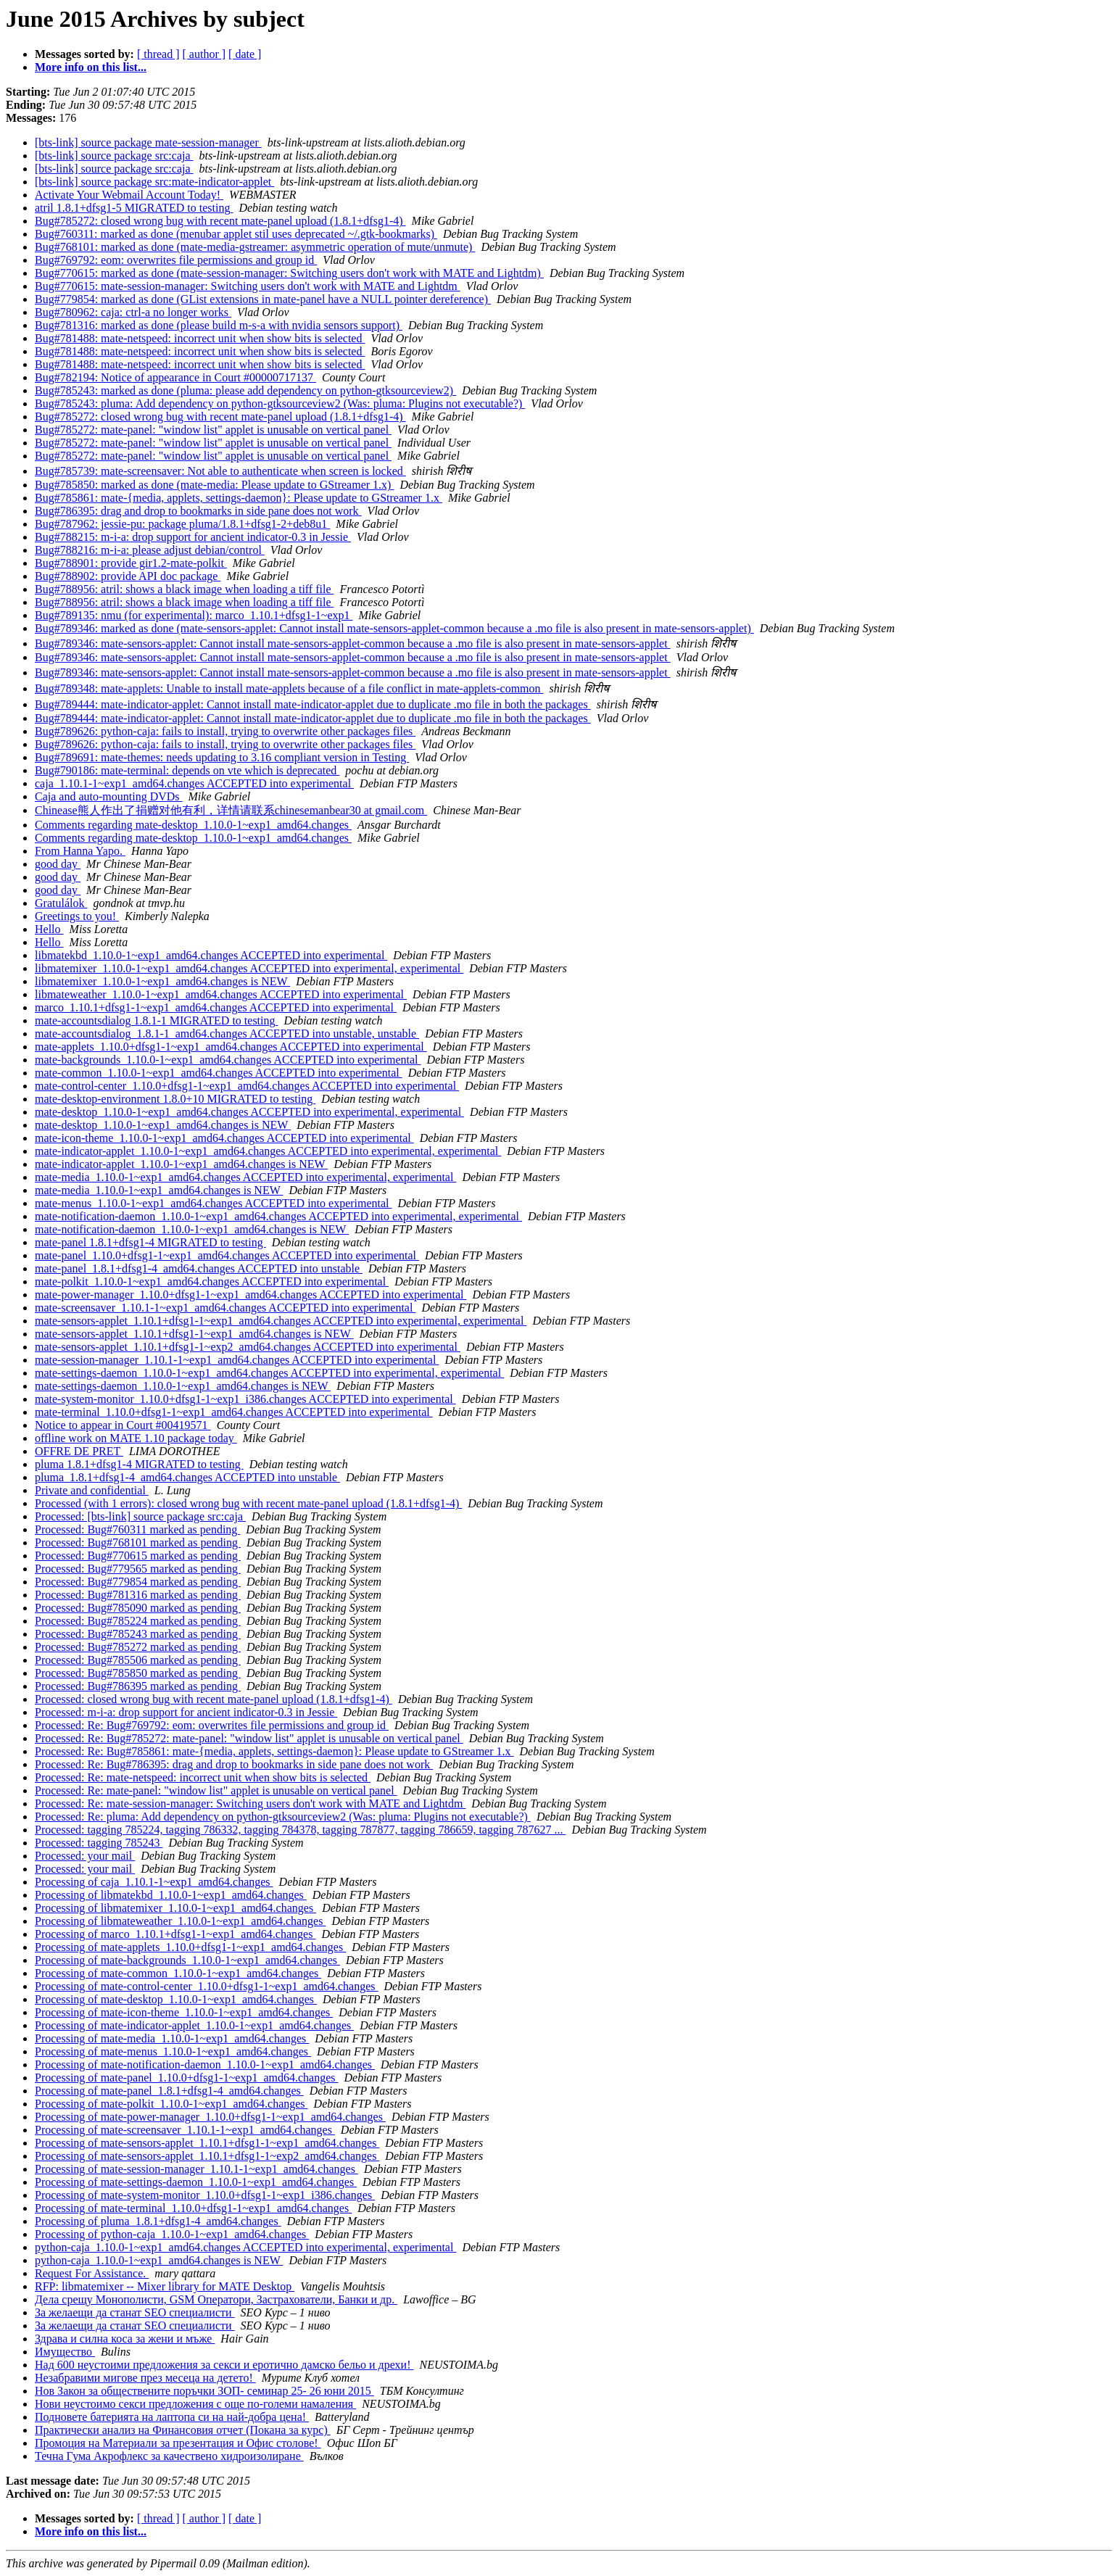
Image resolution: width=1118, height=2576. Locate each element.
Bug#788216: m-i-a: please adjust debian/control (150, 550)
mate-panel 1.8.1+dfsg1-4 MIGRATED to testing (150, 1242)
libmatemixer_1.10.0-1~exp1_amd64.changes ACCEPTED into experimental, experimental (249, 968)
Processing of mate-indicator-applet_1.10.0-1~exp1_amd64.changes (194, 2025)
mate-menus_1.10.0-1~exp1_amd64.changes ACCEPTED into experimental (213, 1203)
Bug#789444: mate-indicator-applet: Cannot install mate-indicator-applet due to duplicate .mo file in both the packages (313, 704)
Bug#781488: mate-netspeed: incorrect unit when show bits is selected (200, 338)
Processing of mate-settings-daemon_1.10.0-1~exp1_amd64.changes (196, 2182)
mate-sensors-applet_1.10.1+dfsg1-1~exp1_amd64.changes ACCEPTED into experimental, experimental (280, 1320)
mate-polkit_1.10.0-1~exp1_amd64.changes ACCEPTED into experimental (212, 1281)
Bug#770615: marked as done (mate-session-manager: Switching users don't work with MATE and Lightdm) (289, 273)
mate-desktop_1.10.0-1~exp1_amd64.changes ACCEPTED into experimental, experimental (249, 1112)
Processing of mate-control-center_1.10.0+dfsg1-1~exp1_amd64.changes (206, 1986)
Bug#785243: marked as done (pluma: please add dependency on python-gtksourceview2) (245, 390)
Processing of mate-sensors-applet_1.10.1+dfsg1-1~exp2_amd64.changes (207, 2156)
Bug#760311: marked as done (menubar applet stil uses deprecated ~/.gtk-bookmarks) (236, 234)
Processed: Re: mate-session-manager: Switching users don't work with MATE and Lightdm (250, 1803)
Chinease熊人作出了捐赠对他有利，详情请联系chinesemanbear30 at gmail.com (231, 810)
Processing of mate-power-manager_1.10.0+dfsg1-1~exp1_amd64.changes (210, 2117)
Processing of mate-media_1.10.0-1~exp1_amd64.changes (172, 2038)
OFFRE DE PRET (79, 1451)
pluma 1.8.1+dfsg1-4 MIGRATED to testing (139, 1464)
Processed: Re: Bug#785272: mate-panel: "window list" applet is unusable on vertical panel (249, 1738)
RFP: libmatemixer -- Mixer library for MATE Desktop (164, 2286)
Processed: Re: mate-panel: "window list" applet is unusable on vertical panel (216, 1790)
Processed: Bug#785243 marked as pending (138, 1634)
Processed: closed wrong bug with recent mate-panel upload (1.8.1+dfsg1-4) (213, 1699)
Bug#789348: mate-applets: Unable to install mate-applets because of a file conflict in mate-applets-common (289, 688)
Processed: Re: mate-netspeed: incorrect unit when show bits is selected (202, 1777)
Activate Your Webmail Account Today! (129, 195)
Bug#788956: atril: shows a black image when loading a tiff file (184, 589)
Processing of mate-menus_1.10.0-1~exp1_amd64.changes (173, 2051)
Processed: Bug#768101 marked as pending (138, 1542)
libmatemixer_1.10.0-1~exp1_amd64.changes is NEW (162, 981)
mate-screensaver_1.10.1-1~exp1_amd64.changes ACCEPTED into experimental (225, 1307)
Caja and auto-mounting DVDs (109, 796)
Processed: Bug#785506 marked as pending (138, 1660)
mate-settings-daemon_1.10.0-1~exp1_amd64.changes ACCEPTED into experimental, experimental (269, 1373)
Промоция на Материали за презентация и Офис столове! (178, 2443)
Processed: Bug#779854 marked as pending (138, 1581)
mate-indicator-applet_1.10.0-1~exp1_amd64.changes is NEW (181, 1164)
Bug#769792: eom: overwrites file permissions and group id (176, 260)
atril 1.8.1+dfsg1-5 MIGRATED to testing (134, 208)
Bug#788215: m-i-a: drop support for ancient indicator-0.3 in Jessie (193, 537)
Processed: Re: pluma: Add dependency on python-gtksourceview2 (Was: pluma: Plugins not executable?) (283, 1816)
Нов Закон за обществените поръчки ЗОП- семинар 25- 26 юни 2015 (204, 2391)
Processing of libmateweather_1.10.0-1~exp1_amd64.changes (180, 1921)
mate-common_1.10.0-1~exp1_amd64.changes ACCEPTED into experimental (218, 1073)
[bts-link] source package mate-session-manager (148, 142)
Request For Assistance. (92, 2273)
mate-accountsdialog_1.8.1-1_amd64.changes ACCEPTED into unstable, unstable (227, 1033)
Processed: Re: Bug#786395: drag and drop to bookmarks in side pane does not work (234, 1764)
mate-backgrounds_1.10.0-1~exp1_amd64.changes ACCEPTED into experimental (228, 1059)
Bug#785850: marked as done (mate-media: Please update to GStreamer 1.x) (214, 485)
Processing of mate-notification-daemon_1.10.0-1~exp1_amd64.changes (205, 2064)
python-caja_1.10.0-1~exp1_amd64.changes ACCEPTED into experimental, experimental (245, 2247)
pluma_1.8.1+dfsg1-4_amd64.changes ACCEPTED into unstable (187, 1477)
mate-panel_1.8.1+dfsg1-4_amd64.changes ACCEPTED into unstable (199, 1268)
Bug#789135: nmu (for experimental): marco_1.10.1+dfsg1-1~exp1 (193, 615)
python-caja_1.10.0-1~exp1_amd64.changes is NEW (159, 2260)
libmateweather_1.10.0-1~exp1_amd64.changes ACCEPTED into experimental (221, 994)
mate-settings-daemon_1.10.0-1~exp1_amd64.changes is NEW (183, 1386)
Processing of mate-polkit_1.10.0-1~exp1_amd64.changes (171, 2103)
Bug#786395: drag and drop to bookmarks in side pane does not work (198, 511)
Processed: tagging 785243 (98, 1842)
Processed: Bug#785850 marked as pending (138, 1673)
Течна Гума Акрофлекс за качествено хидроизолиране (169, 2456)
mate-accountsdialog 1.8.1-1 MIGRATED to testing (156, 1020)
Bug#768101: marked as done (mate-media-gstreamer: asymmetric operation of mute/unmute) (255, 247)
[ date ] (244, 54)
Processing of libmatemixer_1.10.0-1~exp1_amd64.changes (175, 1908)
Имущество (65, 2351)
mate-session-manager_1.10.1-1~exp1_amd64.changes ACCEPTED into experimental (237, 1360)
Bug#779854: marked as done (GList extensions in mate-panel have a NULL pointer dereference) (263, 299)
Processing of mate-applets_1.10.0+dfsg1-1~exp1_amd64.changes (190, 1947)
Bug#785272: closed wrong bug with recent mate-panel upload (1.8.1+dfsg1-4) (220, 221)
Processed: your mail (85, 1856)
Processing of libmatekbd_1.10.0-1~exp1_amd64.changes (171, 1895)
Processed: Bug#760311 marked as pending (137, 1529)
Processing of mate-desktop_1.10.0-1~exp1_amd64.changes (176, 1999)
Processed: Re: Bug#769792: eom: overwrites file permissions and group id (212, 1725)
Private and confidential (92, 1490)
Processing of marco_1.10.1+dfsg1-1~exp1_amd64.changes (175, 1934)
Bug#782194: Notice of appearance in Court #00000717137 (175, 377)
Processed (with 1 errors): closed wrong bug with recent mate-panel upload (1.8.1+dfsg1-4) (248, 1503)
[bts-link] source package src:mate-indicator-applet (154, 181)
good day (57, 864)
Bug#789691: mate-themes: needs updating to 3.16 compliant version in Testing (222, 757)
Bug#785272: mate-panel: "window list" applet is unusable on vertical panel (213, 429)
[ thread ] (158, 54)
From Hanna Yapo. (80, 851)
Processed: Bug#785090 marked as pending (138, 1608)
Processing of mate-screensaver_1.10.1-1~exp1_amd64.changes (185, 2130)
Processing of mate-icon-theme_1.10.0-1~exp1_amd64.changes (184, 2012)
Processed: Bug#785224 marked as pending (138, 1621)
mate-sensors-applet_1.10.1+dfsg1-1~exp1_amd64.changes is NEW (194, 1334)
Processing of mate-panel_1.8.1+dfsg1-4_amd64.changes (169, 2090)
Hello (49, 929)
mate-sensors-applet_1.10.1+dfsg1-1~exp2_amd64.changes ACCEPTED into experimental (247, 1347)
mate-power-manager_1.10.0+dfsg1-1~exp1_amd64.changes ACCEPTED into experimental (250, 1294)
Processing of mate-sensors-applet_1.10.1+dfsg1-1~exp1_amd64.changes (207, 2143)
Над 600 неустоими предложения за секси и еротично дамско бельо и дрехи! (224, 2364)
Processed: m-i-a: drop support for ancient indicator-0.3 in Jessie (186, 1712)
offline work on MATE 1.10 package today (136, 1438)
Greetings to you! (77, 916)
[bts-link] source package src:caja (114, 155)
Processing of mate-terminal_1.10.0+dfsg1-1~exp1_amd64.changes (193, 2208)
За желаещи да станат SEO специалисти (135, 2312)
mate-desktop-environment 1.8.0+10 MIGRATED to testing (175, 1099)
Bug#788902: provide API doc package (127, 576)
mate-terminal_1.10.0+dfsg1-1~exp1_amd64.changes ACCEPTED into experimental (234, 1412)
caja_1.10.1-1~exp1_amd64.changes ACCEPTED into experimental (194, 783)
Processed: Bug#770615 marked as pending (138, 1555)
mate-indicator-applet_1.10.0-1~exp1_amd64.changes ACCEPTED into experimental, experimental (268, 1151)
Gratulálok (61, 903)
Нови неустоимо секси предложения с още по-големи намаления (195, 2404)
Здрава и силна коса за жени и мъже (125, 2338)
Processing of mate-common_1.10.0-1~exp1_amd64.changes (178, 1973)
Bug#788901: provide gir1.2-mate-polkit (131, 563)
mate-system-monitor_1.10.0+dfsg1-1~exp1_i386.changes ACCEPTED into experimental (245, 1399)
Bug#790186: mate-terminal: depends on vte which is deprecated (187, 770)
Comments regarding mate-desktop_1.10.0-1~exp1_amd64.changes (193, 825)
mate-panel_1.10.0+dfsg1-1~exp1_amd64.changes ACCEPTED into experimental (227, 1255)
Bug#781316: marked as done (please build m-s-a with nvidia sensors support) (218, 325)
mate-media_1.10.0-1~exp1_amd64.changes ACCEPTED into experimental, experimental (245, 1177)
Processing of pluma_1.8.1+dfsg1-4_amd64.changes (158, 2221)
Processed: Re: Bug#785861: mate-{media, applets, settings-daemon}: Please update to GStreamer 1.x (274, 1751)
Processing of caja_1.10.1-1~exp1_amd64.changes (154, 1882)
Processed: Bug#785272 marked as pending (138, 1647)
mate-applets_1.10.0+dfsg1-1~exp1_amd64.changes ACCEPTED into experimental (231, 1046)
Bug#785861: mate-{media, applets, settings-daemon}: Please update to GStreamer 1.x (238, 498)
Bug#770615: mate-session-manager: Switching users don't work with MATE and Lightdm (247, 286)
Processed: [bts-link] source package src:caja (140, 1516)
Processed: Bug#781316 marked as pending (138, 1595)
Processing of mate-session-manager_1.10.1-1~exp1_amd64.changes (196, 2169)
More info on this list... (90, 67)
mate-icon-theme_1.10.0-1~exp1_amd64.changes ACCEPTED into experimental (224, 1138)
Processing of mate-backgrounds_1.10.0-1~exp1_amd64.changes (187, 1960)
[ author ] (204, 54)
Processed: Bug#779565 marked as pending (138, 1568)
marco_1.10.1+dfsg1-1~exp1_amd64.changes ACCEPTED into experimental (216, 1007)
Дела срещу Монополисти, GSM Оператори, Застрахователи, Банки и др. (216, 2299)
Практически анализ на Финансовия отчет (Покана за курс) (183, 2430)
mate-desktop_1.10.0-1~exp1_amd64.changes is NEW (163, 1125)
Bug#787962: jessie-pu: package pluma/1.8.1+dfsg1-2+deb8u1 (182, 524)
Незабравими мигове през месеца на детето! (145, 2378)
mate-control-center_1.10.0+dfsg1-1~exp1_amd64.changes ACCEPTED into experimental (247, 1086)
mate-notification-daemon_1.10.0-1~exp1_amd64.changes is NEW (192, 1229)
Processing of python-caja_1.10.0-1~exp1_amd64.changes (172, 2234)
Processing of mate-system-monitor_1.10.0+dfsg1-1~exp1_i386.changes (205, 2195)
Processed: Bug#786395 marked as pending (138, 1686)
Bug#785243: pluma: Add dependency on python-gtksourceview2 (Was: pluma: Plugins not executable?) (280, 403)
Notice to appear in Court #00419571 (123, 1425)
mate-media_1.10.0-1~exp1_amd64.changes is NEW (159, 1190)
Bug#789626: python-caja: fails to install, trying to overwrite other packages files (225, 731)
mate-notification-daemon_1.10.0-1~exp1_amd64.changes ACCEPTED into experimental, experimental (278, 1216)
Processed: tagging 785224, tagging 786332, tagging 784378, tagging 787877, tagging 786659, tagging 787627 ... (300, 1829)
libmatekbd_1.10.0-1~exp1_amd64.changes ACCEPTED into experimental (211, 955)
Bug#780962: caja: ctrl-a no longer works (133, 312)
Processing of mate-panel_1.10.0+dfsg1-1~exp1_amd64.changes (186, 2077)
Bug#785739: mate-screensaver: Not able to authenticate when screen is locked (220, 471)
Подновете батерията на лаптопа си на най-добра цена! (172, 2417)
